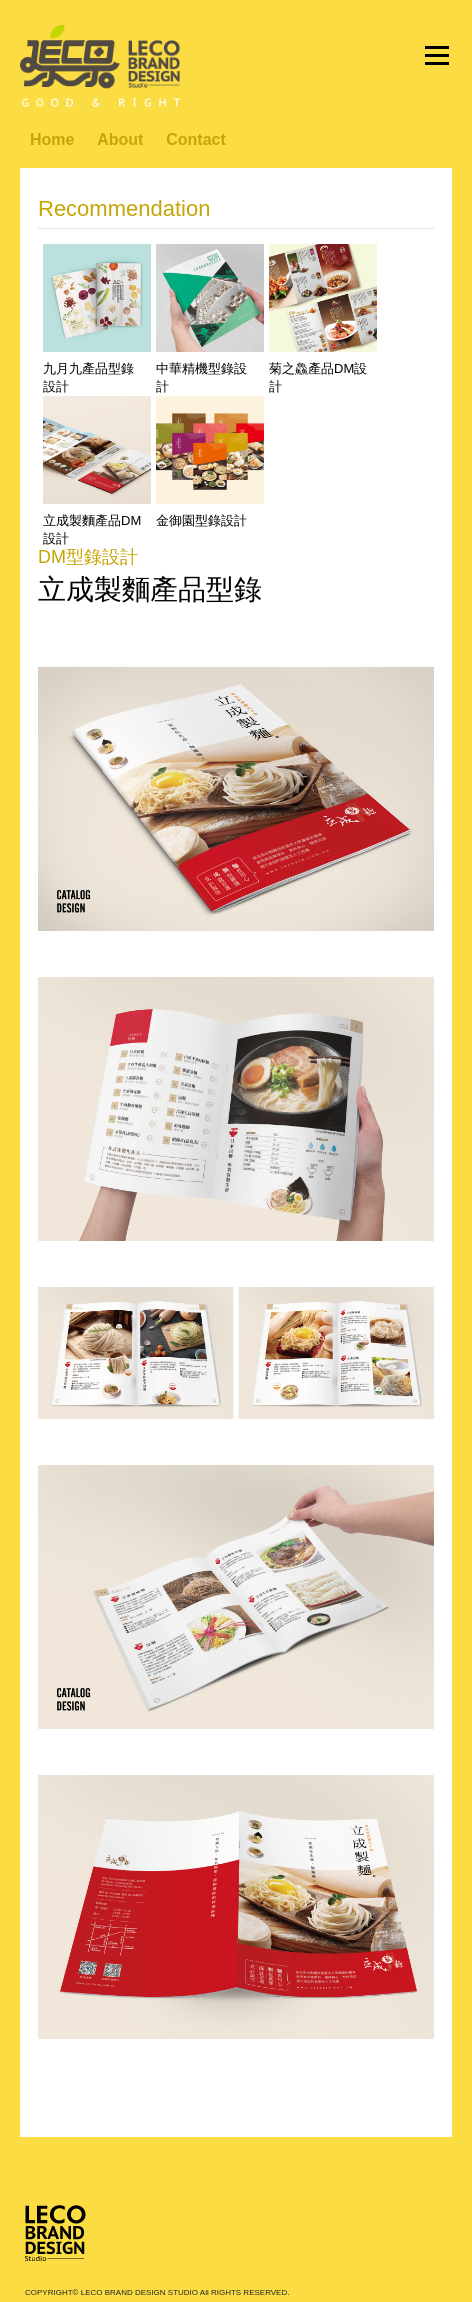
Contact (196, 139)
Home (52, 139)
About (120, 139)
